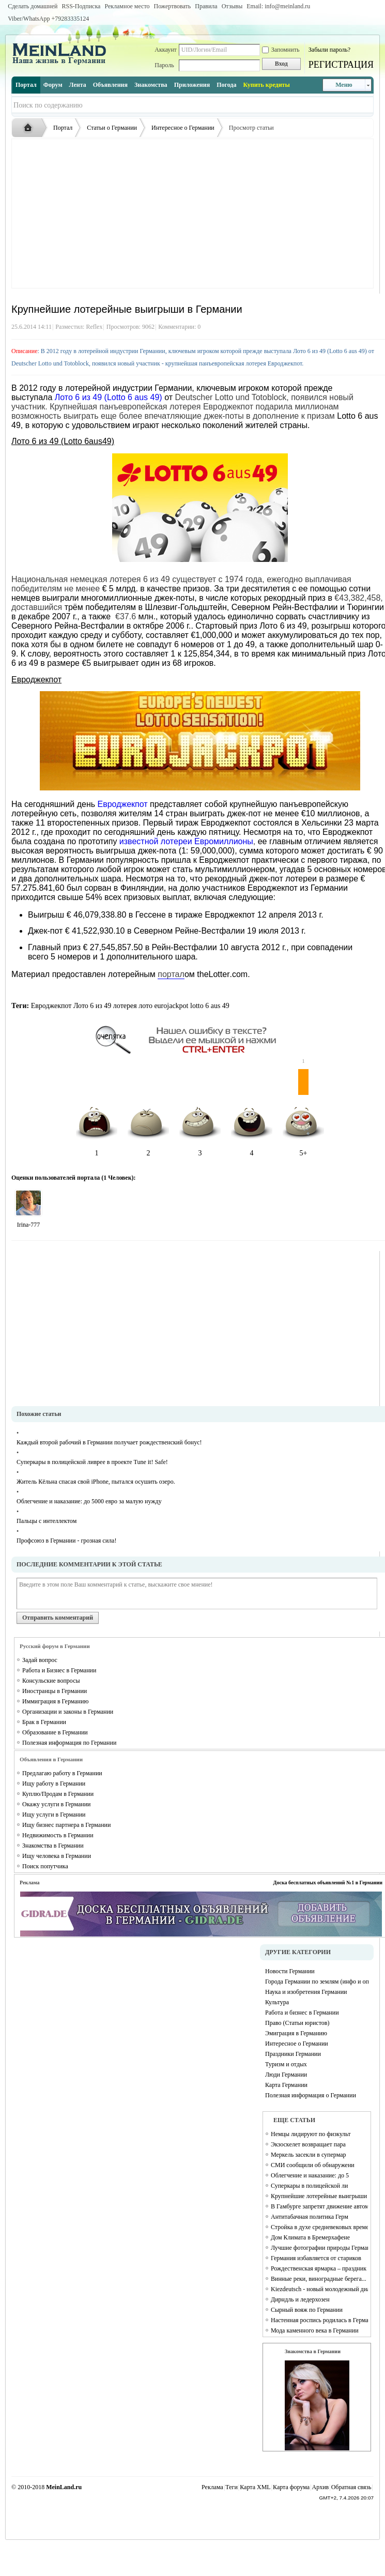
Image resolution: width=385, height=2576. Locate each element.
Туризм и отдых (286, 2064)
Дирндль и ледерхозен (300, 2299)
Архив (320, 2487)
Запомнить (281, 49)
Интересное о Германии (182, 127)
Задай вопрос (39, 1660)
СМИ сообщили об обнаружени (313, 2165)
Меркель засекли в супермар (308, 2154)
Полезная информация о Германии (310, 2095)
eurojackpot (171, 1006)
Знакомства (150, 84)
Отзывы (232, 6)
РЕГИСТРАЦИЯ (341, 64)
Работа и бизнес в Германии (302, 2012)
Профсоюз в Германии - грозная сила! (66, 1540)
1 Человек (117, 1177)
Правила (206, 6)
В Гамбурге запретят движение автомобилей (319, 2206)
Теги (231, 2487)
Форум (53, 84)
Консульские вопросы (51, 1680)
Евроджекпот (51, 1006)
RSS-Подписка (80, 6)
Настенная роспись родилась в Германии (319, 2320)
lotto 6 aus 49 (209, 1006)
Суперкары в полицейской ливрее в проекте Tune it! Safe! (92, 1462)
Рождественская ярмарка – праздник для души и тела (319, 2268)
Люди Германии (286, 2074)
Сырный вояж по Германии (307, 2309)
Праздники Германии (293, 2053)
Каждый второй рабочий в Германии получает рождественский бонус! (109, 1442)
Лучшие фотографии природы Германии (319, 2247)
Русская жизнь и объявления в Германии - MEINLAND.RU (30, 128)
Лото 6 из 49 (92, 1006)
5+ (303, 1113)
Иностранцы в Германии (54, 1691)
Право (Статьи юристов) (297, 2022)
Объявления (110, 84)
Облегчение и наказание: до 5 (310, 2175)
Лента (77, 84)
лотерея (125, 1006)
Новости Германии (290, 1971)
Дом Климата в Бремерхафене (310, 2237)
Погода (226, 84)
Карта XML (255, 2487)
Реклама (212, 2487)
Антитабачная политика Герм (309, 2216)
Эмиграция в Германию (296, 2033)
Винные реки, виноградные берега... (318, 2278)
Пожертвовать (172, 6)
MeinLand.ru (64, 2487)
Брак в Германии (44, 1722)
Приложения (192, 84)
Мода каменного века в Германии (315, 2330)
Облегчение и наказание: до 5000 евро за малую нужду (89, 1501)
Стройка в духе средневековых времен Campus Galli (319, 2227)
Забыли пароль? (329, 49)
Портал (26, 84)
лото (145, 1006)
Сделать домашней (32, 6)
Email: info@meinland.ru (278, 6)
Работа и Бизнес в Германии (59, 1670)
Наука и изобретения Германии (306, 1991)
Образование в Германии (55, 1732)
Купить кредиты (266, 84)
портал (171, 974)
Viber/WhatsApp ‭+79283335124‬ (48, 18)
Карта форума (291, 2487)
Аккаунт (166, 49)
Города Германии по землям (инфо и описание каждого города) (316, 1981)
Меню (343, 84)
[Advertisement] (192, 213)
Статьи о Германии (112, 127)
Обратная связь (351, 2487)
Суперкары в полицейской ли (309, 2185)
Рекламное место (126, 6)
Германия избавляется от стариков (316, 2258)
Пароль (164, 65)
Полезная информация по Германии (69, 1742)
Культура (277, 2002)
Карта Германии (286, 2085)
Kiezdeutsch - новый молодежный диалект (319, 2289)
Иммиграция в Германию (55, 1701)
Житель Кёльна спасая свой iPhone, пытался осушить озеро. (96, 1481)
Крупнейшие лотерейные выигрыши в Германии (319, 2196)
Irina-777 (28, 1224)
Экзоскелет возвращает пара (308, 2144)
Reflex (94, 326)
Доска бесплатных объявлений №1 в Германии (327, 1882)
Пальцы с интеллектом (46, 1521)
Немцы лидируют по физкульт (311, 2134)
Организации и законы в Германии (67, 1711)
